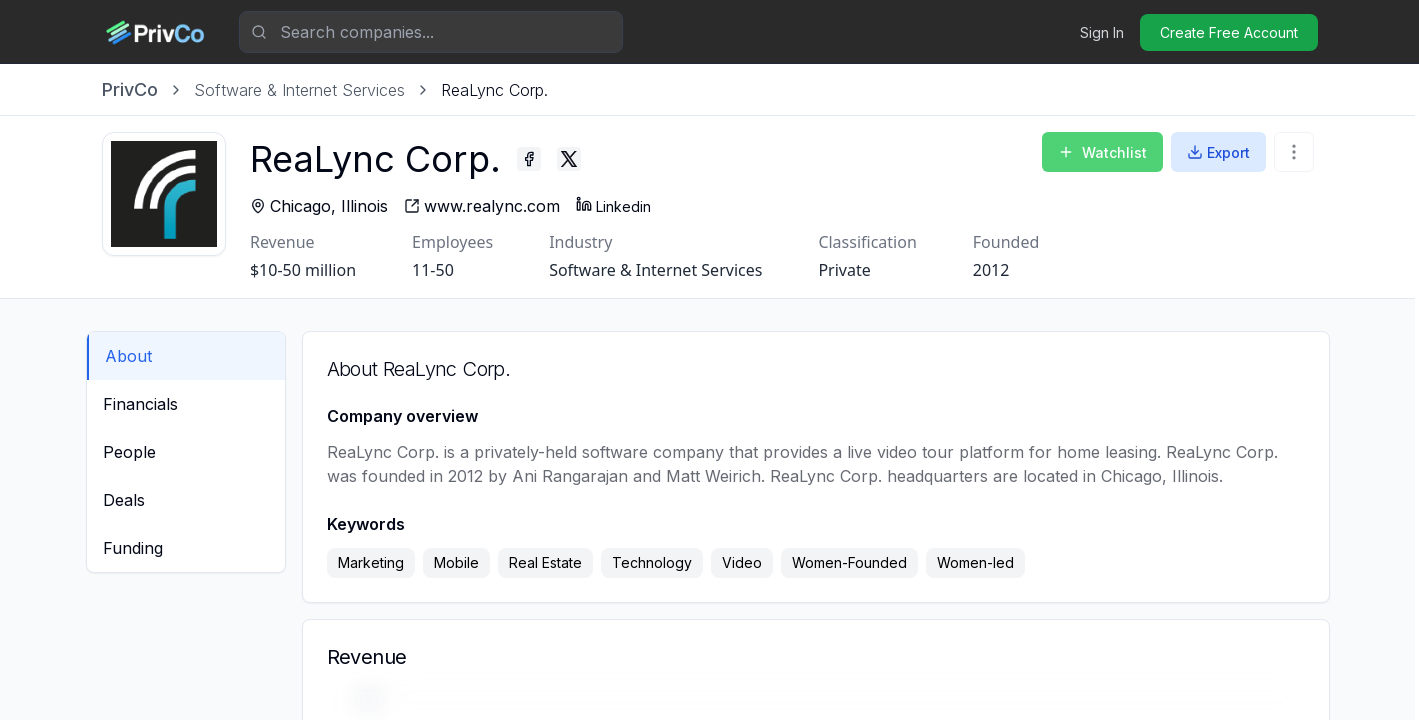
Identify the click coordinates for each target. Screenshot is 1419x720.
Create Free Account (1229, 32)
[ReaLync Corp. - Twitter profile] (573, 159)
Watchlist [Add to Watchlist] (1102, 152)
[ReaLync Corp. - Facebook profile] (533, 159)
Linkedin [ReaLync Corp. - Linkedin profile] (617, 205)
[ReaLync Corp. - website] (486, 206)
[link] (494, 90)
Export (1218, 152)
